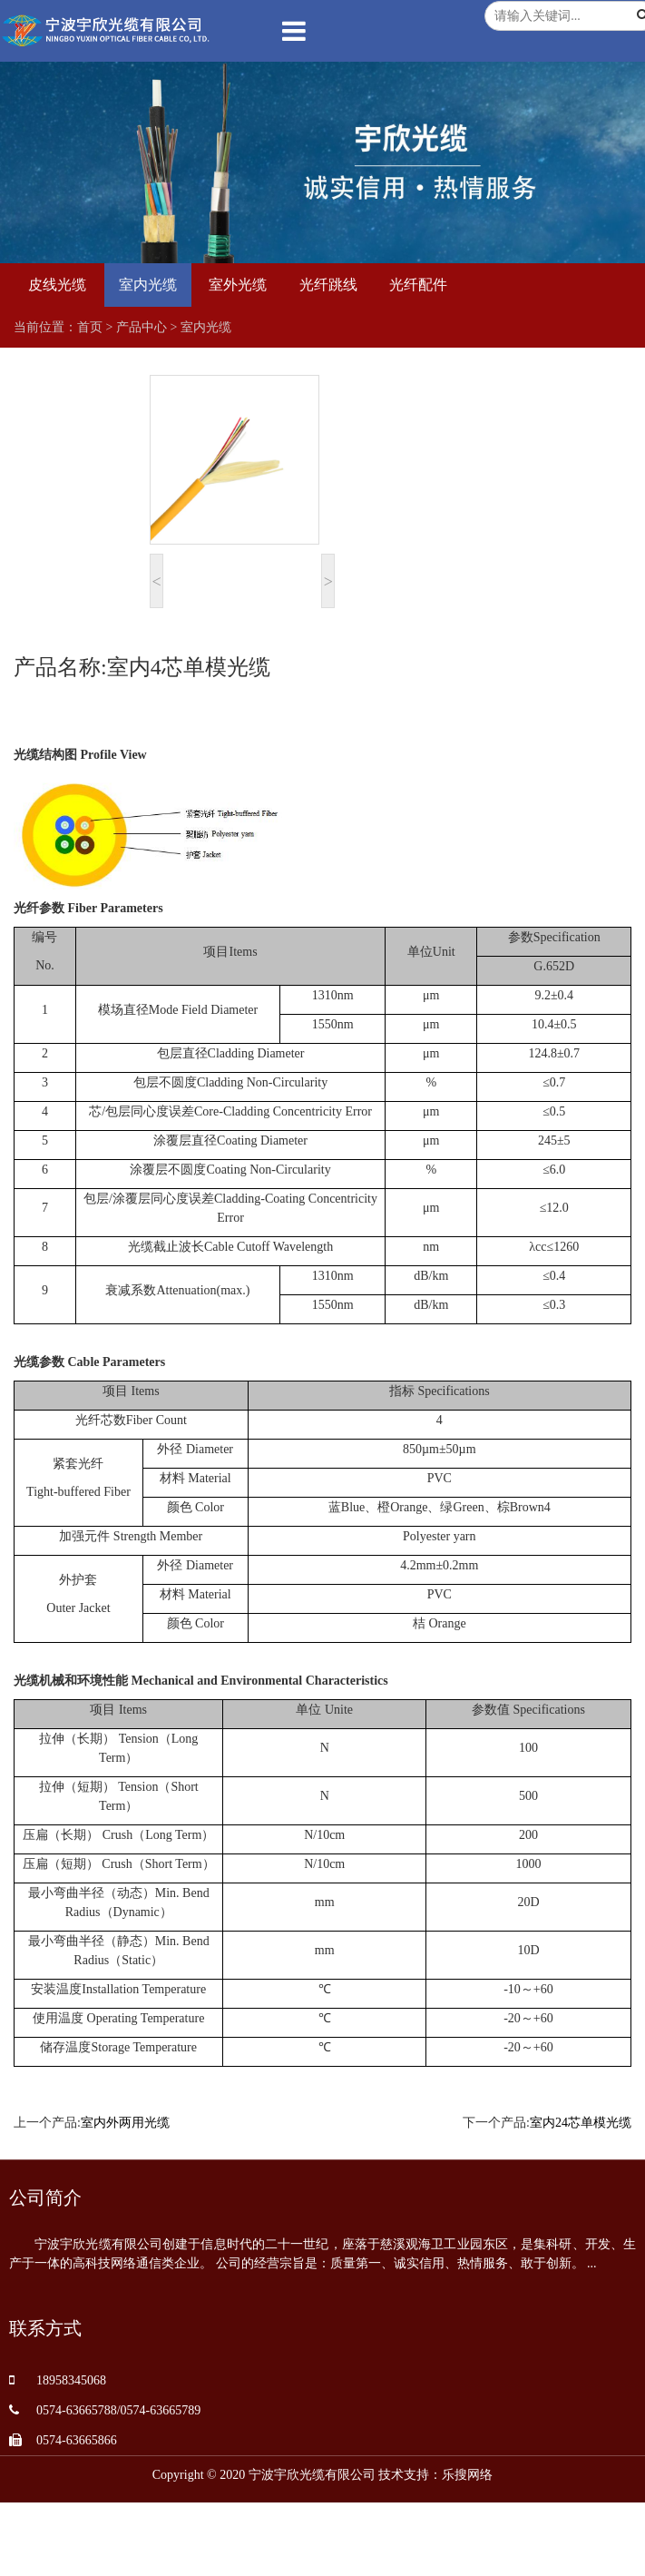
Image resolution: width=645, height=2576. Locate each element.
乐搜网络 (467, 2475)
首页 (90, 327)
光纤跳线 (328, 284)
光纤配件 (418, 284)
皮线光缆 (57, 284)
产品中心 (141, 327)
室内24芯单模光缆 (580, 2122)
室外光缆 (238, 284)
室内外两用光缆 (125, 2122)
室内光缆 (148, 284)
